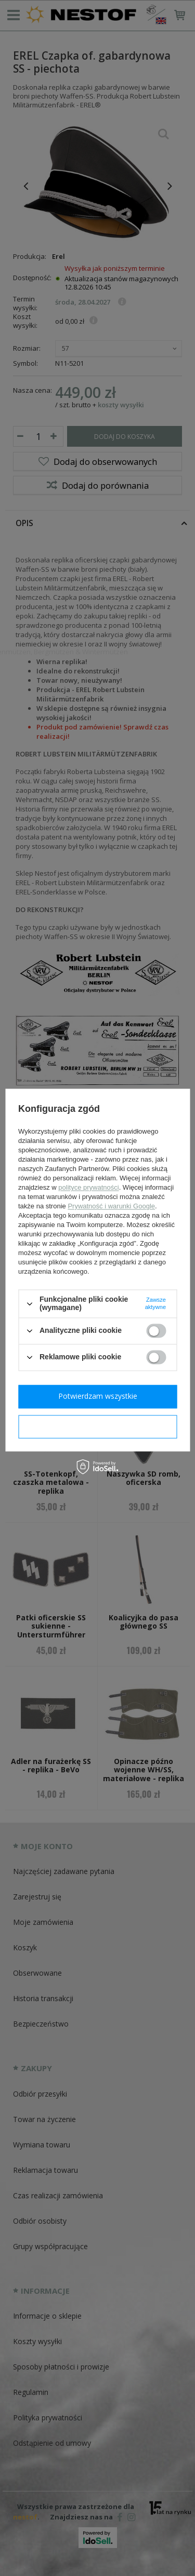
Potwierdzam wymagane (97, 1426)
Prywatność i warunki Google (111, 1206)
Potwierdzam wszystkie (97, 1396)
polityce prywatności (88, 1188)
